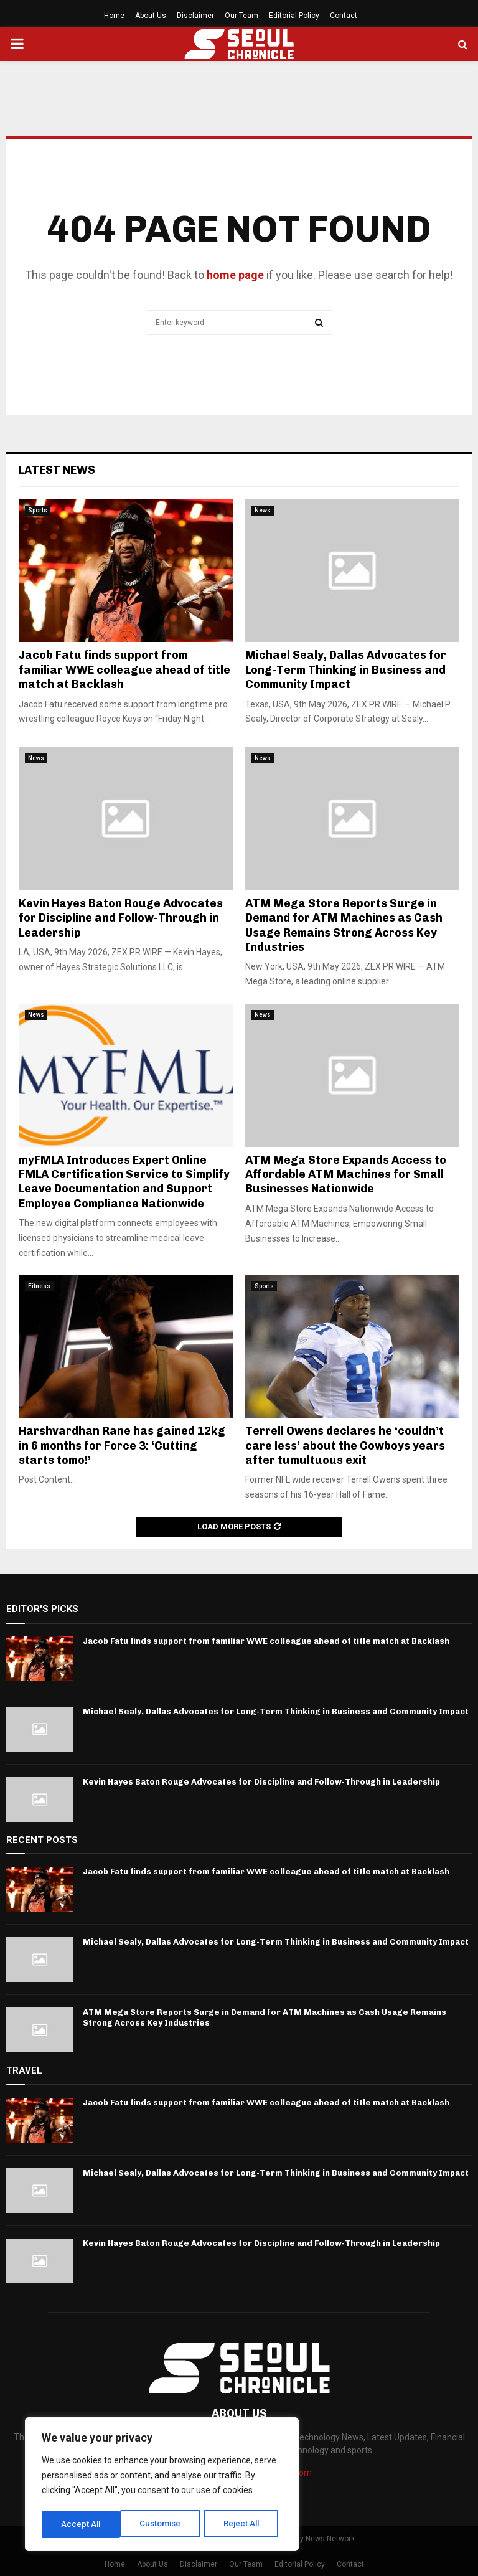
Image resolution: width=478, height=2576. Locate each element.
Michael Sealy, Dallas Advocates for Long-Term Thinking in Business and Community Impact (345, 669)
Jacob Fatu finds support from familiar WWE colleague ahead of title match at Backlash (124, 669)
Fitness (39, 1286)
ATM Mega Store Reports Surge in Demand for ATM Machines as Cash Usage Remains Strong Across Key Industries (344, 925)
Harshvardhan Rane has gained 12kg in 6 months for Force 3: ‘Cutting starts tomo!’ (122, 1445)
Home (114, 15)
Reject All (164, 2524)
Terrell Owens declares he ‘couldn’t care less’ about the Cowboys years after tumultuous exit (345, 1445)
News (263, 510)
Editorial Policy (294, 15)
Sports (37, 510)
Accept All (243, 2524)
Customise (82, 2524)
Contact (343, 15)
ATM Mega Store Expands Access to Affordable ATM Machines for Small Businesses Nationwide (345, 1174)
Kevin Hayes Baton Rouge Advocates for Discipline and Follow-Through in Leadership (121, 918)
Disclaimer (195, 15)
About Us (150, 15)
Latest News (57, 470)
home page (235, 274)
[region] (162, 2485)
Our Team (241, 15)
